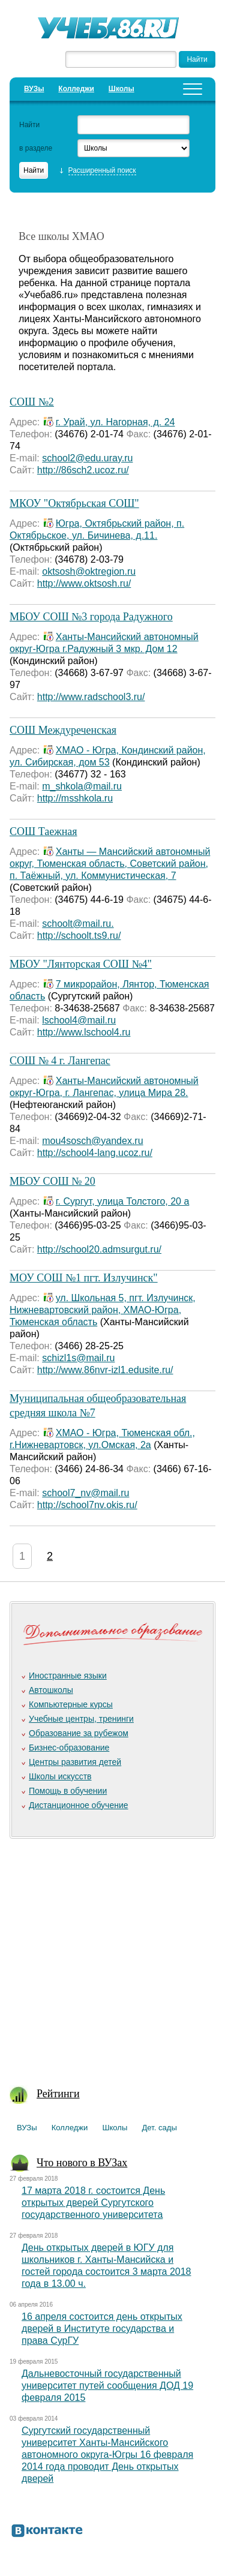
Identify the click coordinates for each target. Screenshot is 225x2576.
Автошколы (51, 1690)
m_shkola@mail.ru (82, 786)
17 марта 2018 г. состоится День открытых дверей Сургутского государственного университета (93, 2202)
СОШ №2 (32, 402)
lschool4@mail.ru (79, 1020)
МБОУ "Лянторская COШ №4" (81, 964)
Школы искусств (60, 1776)
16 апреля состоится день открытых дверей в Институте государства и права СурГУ (102, 2328)
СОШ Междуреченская (63, 730)
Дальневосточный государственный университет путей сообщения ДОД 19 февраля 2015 (107, 2385)
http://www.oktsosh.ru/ (84, 583)
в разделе (35, 148)
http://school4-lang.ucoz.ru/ (94, 1153)
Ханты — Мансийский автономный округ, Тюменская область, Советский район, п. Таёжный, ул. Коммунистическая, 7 (110, 863)
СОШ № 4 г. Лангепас (60, 1061)
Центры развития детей (75, 1762)
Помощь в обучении (68, 1791)
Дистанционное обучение (78, 1805)
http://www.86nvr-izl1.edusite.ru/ (105, 1370)
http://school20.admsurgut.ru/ (99, 1249)
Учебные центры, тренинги (81, 1719)
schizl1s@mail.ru (78, 1358)
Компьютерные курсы (71, 1704)
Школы (121, 89)
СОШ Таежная (43, 831)
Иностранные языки (68, 1675)
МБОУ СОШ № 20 (52, 1181)
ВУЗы (34, 89)
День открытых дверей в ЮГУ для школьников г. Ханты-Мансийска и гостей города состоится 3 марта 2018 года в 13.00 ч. (106, 2265)
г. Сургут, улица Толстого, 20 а (123, 1201)
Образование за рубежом (78, 1733)
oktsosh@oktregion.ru (89, 571)
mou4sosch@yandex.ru (92, 1141)
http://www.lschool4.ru (84, 1032)
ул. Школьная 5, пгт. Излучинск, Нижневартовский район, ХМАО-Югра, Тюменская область (103, 1310)
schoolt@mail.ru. (77, 923)
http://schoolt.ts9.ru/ (79, 935)
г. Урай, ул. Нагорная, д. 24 (115, 422)
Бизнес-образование (69, 1747)
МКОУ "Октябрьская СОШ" (74, 503)
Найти (29, 125)
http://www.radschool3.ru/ (91, 697)
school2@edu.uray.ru (87, 458)
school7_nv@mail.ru (85, 1493)
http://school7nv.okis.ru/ (87, 1505)
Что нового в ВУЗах (82, 2163)
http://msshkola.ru (75, 798)
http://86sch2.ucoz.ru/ (83, 470)
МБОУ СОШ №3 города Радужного (91, 617)
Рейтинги (58, 2094)
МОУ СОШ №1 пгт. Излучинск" (84, 1278)
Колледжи (76, 89)
